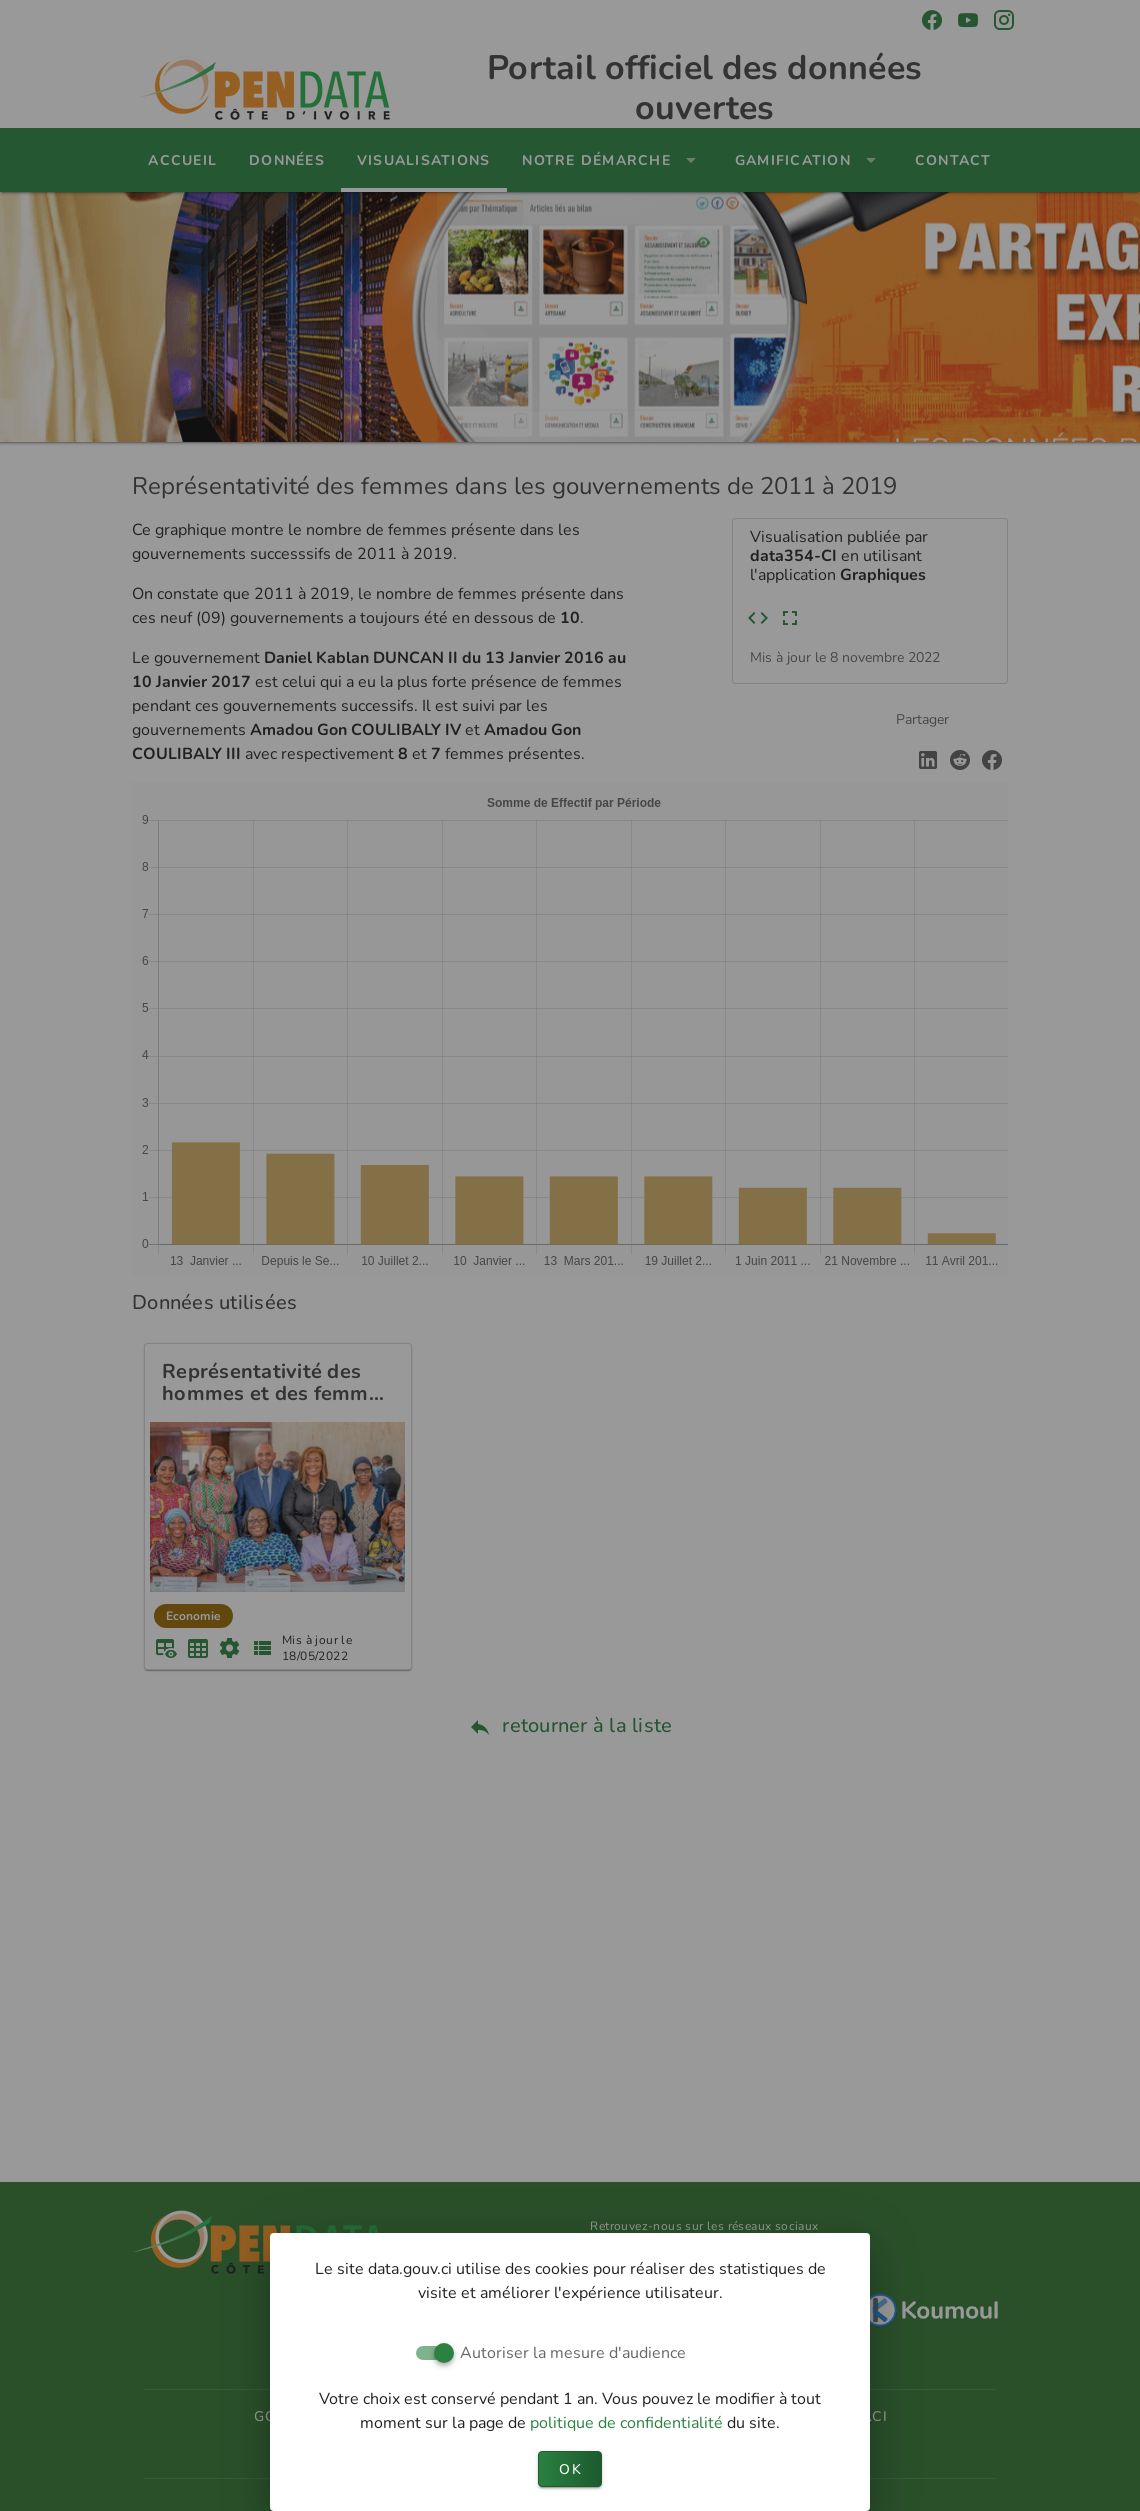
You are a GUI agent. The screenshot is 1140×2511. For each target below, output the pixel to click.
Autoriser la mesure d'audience (573, 2353)
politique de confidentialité (628, 2423)
